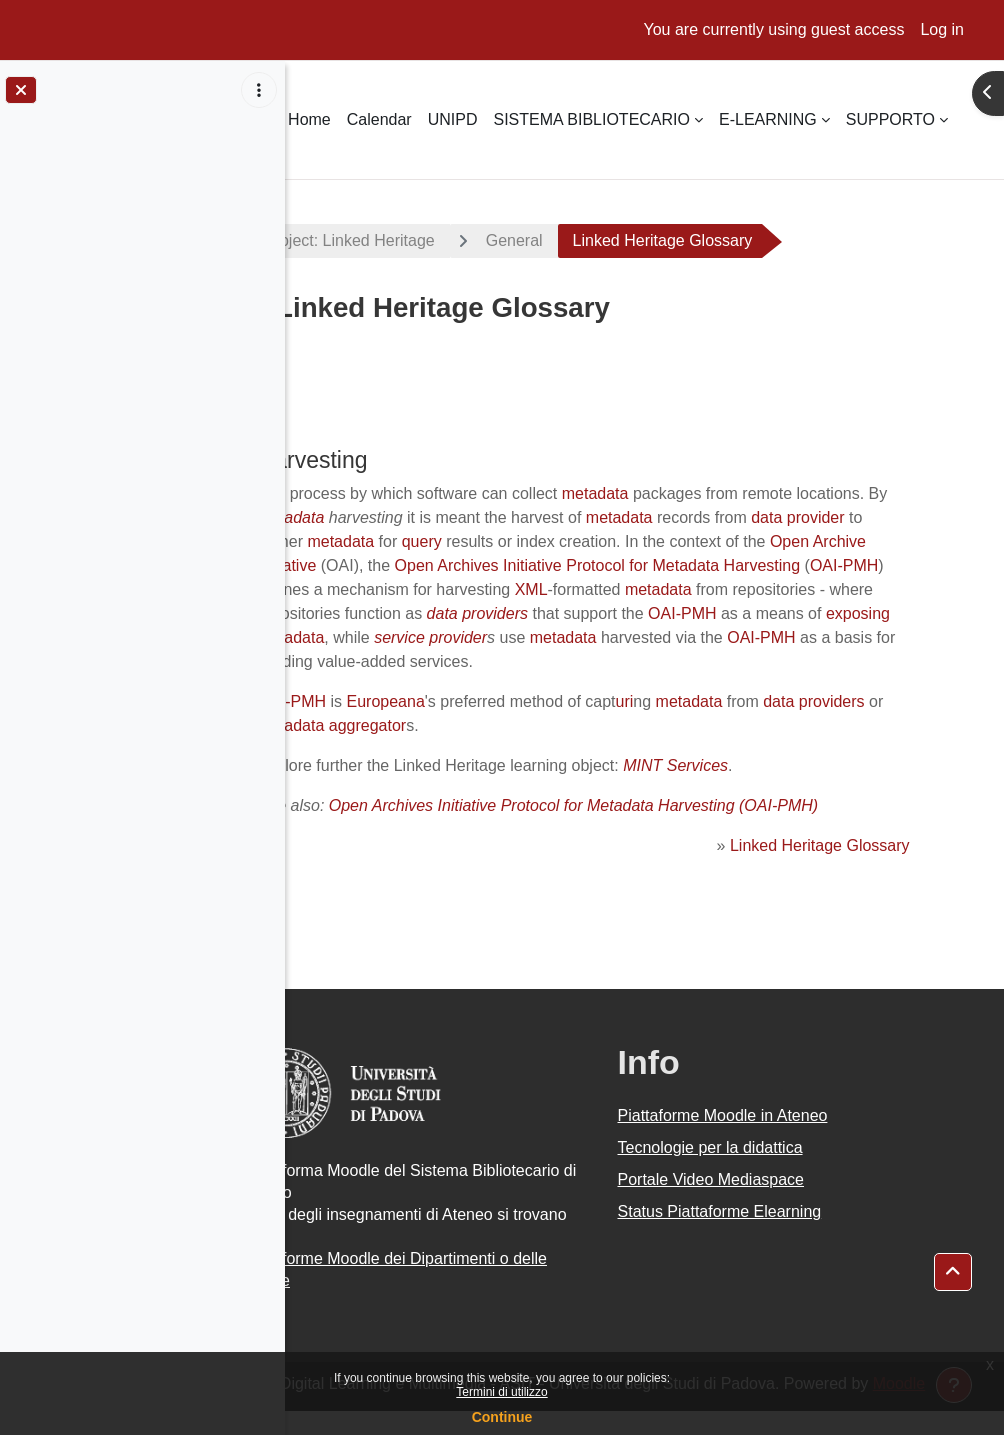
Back (337, 393)
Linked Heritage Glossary (826, 869)
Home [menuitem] (309, 119)
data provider (422, 541)
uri (707, 725)
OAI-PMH (554, 589)
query (656, 541)
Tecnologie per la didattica (752, 1171)
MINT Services (757, 789)
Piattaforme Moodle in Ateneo (765, 1139)
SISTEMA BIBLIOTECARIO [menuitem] (591, 119)
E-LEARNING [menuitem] (768, 119)
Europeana (467, 725)
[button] (953, 1272)
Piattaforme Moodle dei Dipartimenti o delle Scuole (459, 1293)
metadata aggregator (503, 749)
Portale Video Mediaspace (753, 1203)
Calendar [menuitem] (379, 119)
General (598, 240)
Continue (502, 1417)
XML (871, 589)
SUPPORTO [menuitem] (890, 119)
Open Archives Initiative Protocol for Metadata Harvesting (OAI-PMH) (655, 829)
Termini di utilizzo (501, 1392)
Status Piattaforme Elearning (762, 1235)
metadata (677, 493)
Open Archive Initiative (519, 565)
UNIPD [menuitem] (453, 119)
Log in (942, 29)
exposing (735, 637)
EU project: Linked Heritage (421, 240)
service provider (396, 661)
